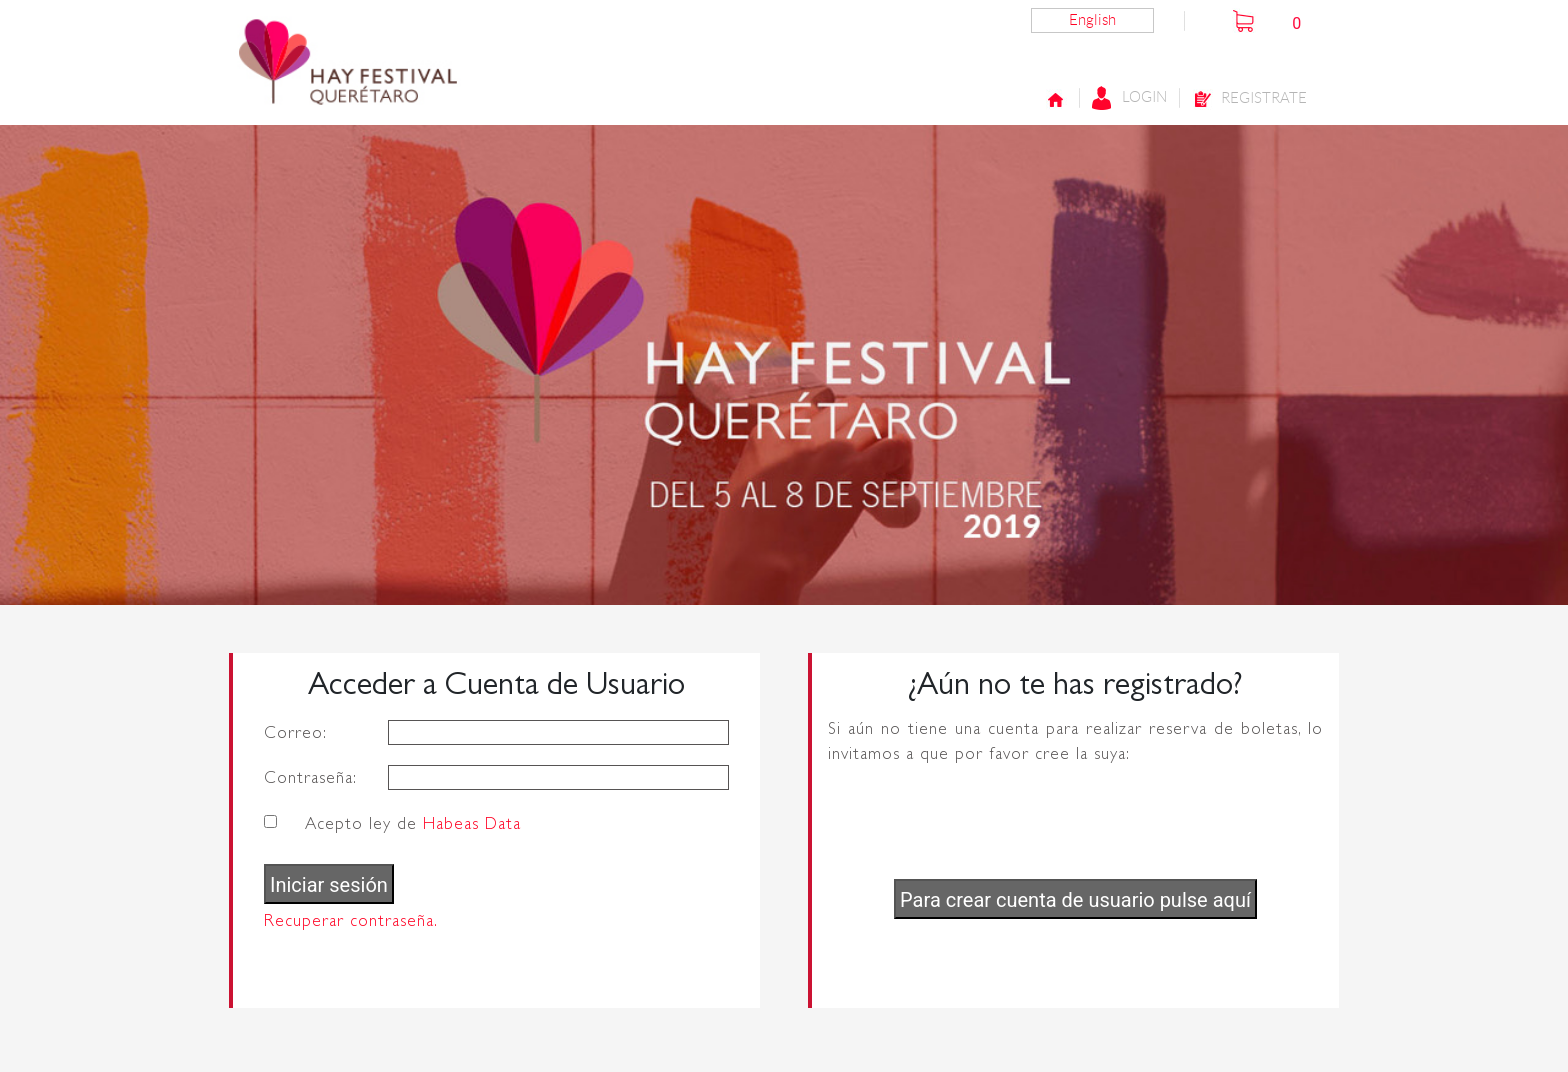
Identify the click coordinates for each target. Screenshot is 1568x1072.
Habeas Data (472, 823)
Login (1129, 98)
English (1092, 20)
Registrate (1249, 99)
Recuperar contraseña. (351, 920)
